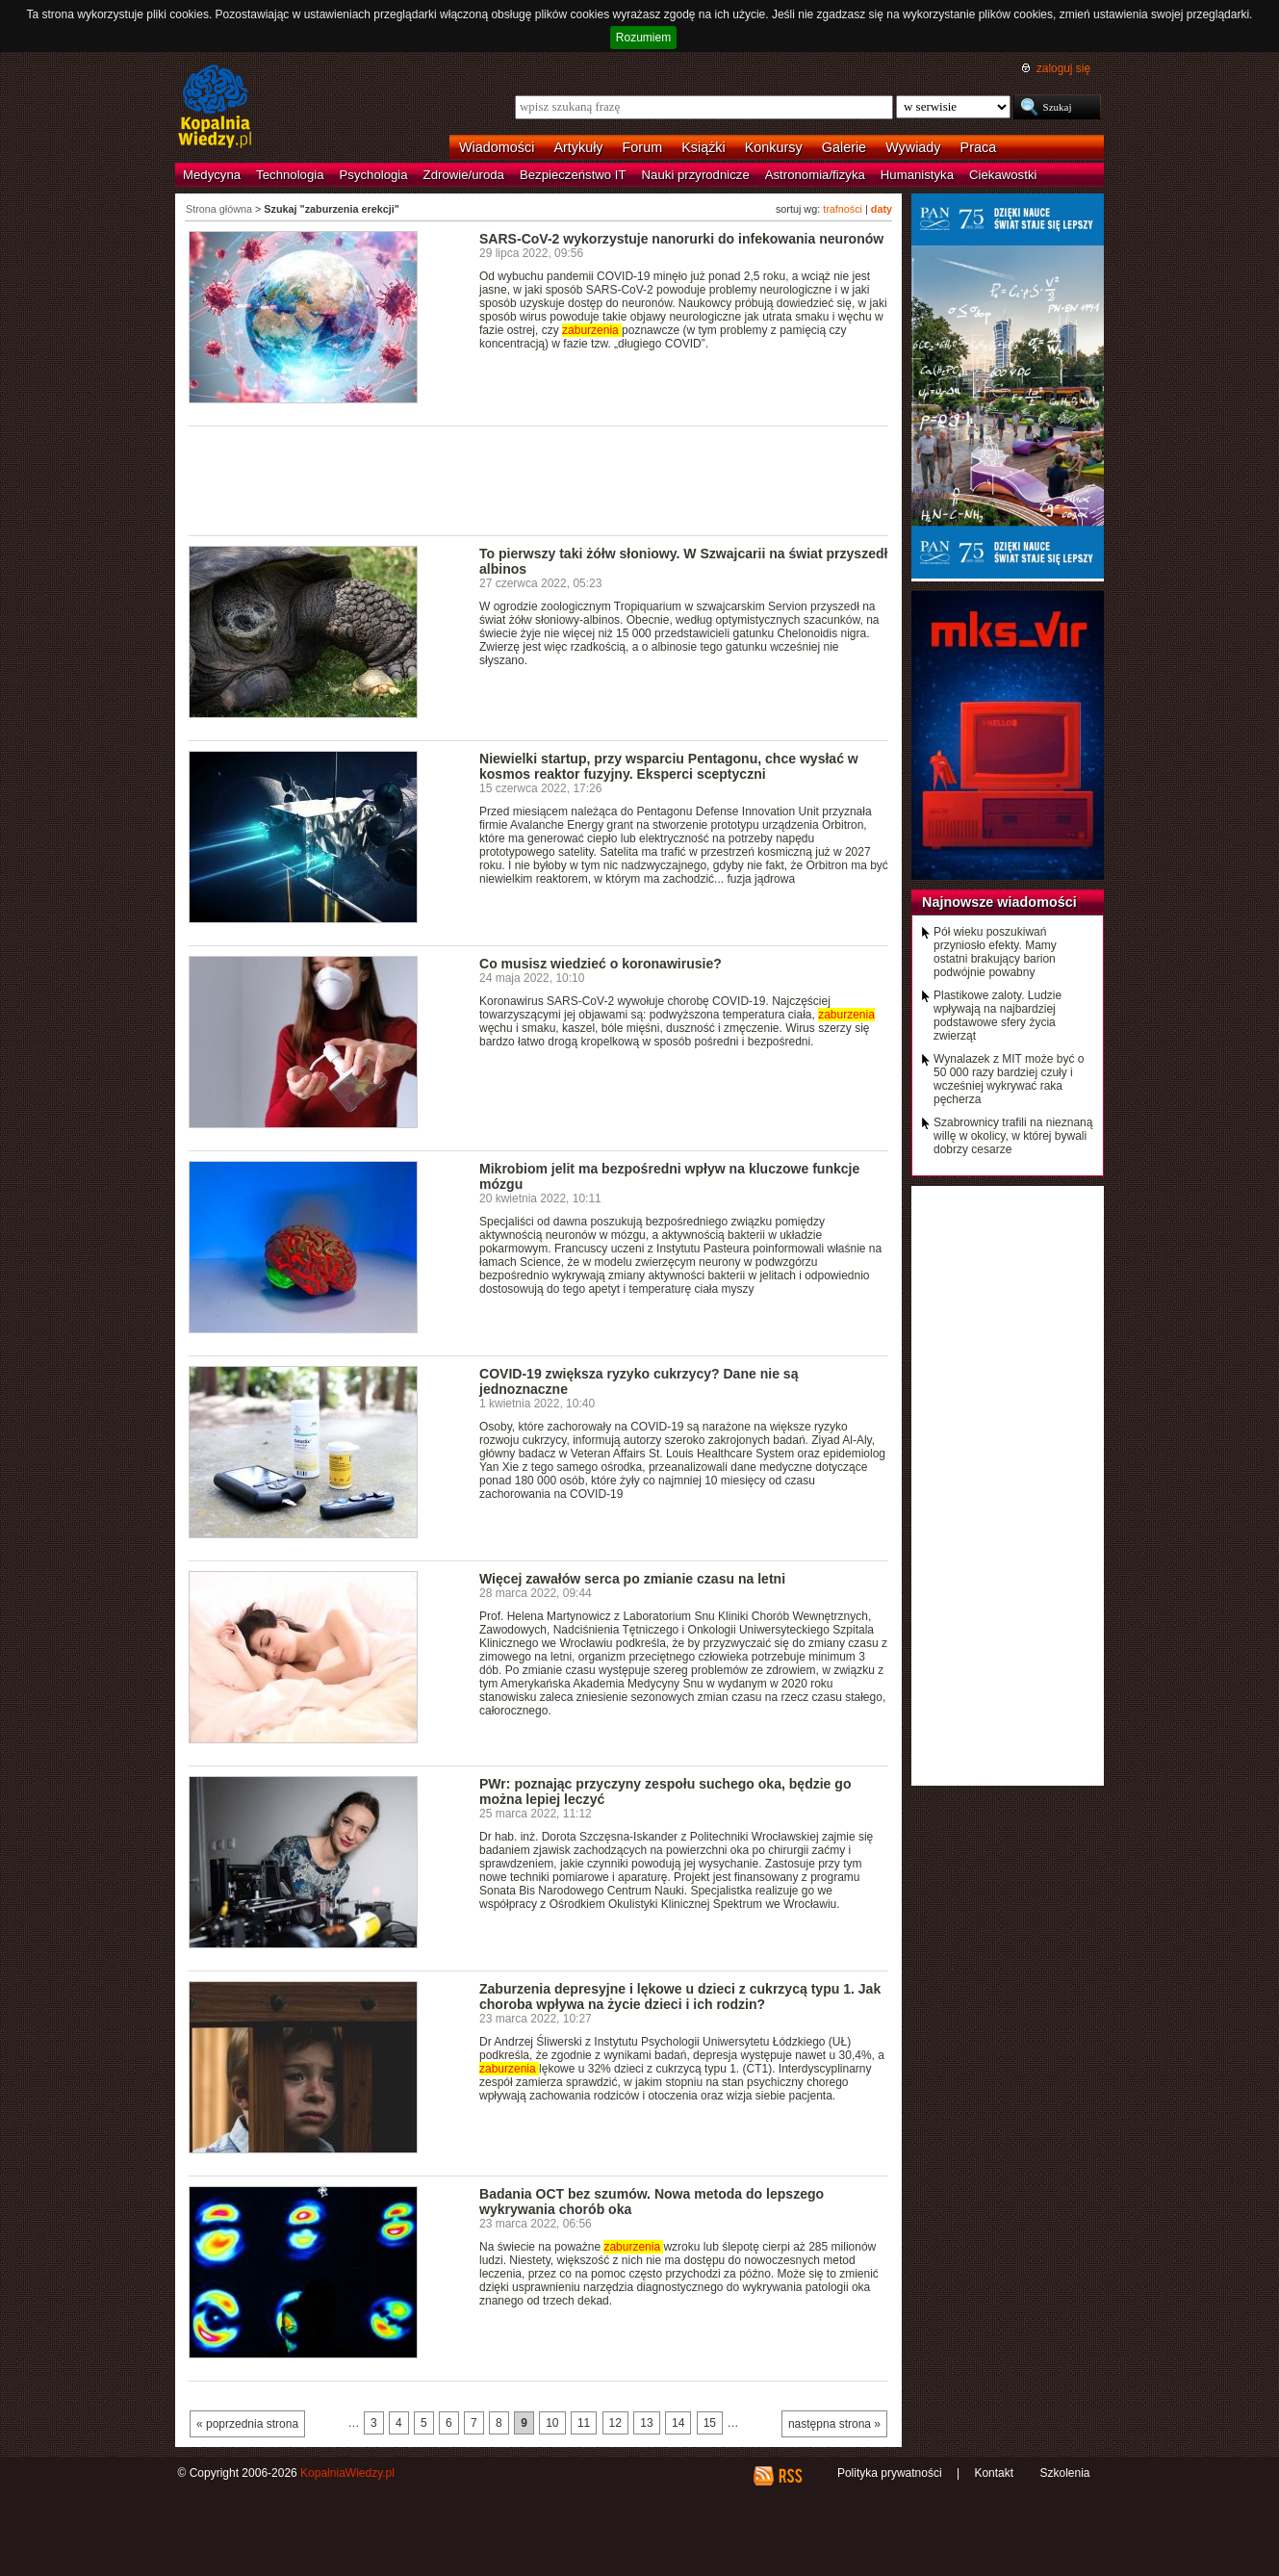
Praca (978, 147)
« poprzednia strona (247, 2424)
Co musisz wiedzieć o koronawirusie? (600, 963)
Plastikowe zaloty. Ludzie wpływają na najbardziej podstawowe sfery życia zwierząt (998, 1016)
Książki (703, 147)
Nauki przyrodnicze (696, 174)
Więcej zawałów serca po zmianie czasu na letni (632, 1578)
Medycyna (212, 174)
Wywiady (912, 147)
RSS (790, 2476)
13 (646, 2423)
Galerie (844, 147)
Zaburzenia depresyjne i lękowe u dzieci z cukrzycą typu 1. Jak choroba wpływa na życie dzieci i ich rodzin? (680, 1996)
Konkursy (774, 147)
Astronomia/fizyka (815, 174)
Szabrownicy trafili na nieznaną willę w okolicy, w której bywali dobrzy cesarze (1013, 1136)
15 (709, 2423)
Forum (643, 147)
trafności (842, 209)
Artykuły (577, 147)
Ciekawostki (1002, 174)
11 (583, 2423)
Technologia (289, 174)
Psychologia (374, 174)
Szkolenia (1064, 2473)
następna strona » (834, 2424)
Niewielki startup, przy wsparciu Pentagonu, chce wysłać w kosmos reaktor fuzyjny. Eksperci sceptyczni (668, 766)
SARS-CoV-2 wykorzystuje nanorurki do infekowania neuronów (681, 238)
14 (678, 2423)
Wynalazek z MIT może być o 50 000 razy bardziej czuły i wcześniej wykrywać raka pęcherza (1009, 1079)
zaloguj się (1063, 68)
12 (615, 2423)
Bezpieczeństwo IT (573, 174)
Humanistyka (917, 174)
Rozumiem (643, 37)
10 (552, 2423)
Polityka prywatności (889, 2473)
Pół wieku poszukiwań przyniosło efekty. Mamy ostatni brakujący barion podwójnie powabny (995, 952)
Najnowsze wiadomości (999, 902)
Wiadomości (496, 147)
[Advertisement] (539, 479)
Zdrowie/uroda (463, 174)
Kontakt (993, 2473)
